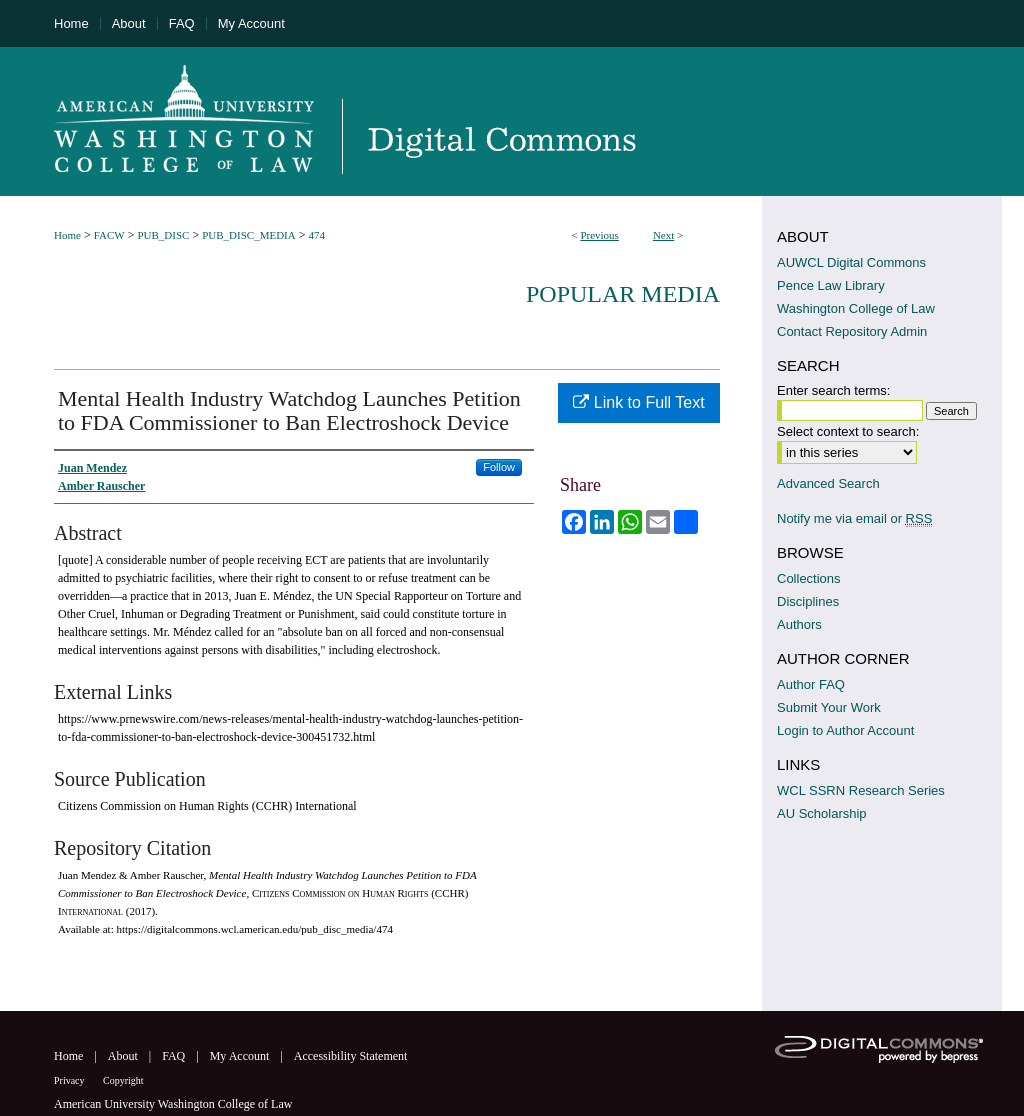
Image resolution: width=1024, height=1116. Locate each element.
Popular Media (623, 294)
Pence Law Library (831, 285)
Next (663, 235)
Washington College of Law (856, 308)
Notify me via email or (854, 518)
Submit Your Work (829, 707)
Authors (799, 624)
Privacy (70, 1080)
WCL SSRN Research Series (861, 790)
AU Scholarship (822, 813)
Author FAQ (811, 684)
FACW (109, 235)
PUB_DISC (163, 235)
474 (316, 235)
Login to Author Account (845, 730)
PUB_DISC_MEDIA (249, 235)
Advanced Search (828, 483)
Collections (809, 578)
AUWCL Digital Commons (851, 262)
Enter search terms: (833, 390)
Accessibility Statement (351, 1056)
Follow (499, 467)
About (124, 1056)
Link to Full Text (638, 402)
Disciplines (808, 601)
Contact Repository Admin (852, 331)
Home (67, 235)
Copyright (123, 1080)
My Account (241, 1056)
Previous (599, 235)
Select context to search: (848, 431)
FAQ (175, 1056)
